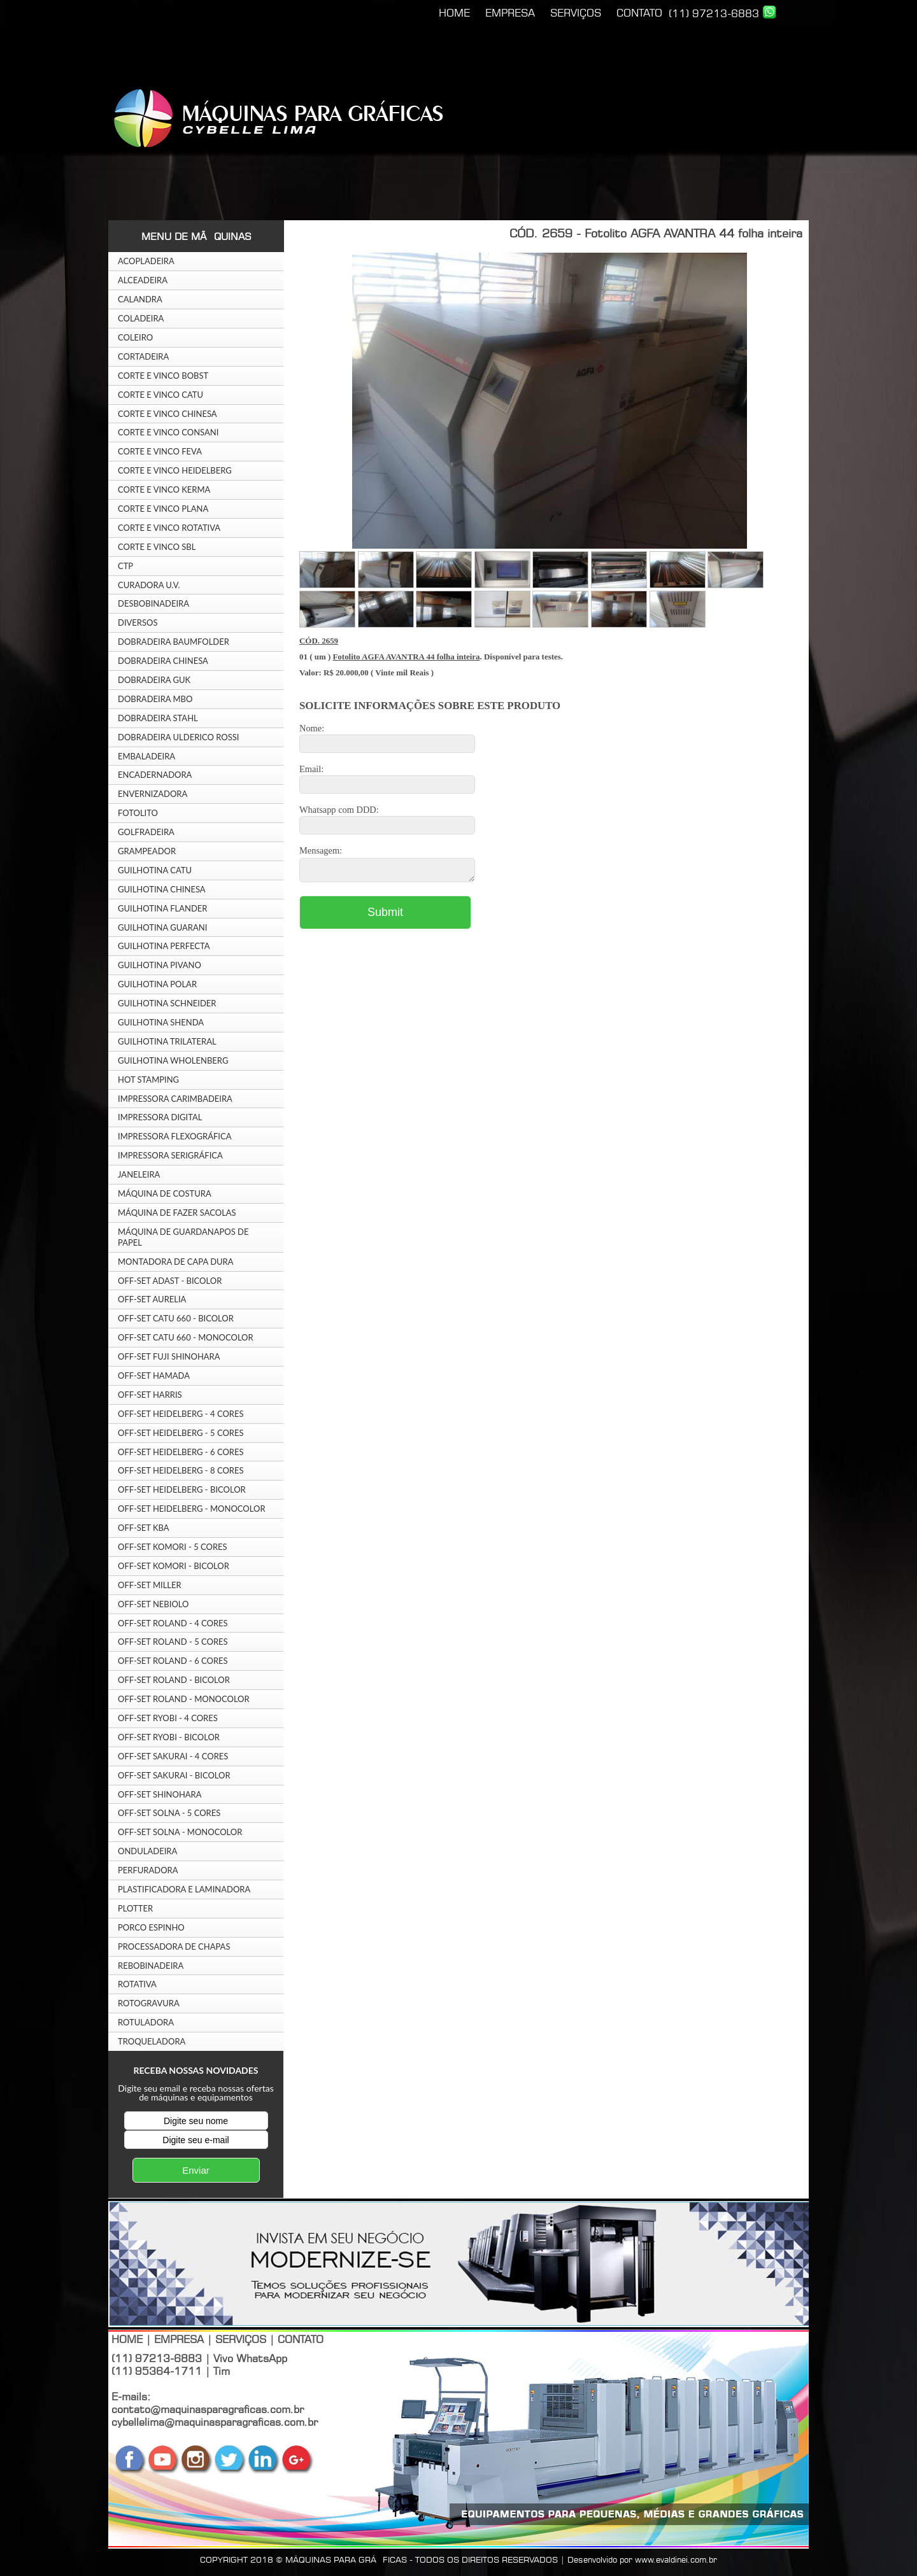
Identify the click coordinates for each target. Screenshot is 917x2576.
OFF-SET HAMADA (154, 1375)
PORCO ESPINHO (151, 1927)
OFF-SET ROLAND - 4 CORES (173, 1623)
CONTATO (639, 12)
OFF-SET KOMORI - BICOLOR (173, 1566)
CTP (125, 566)
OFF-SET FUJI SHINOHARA (169, 1356)
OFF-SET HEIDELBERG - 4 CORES (181, 1414)
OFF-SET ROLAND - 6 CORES (173, 1661)
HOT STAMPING (148, 1079)
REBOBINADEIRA (150, 1965)
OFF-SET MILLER (149, 1585)
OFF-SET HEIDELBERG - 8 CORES (181, 1470)
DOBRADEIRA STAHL (158, 718)
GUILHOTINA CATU (155, 870)
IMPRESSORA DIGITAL (160, 1117)
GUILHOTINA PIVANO (159, 965)
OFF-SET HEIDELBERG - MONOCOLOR (192, 1508)
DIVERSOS (138, 622)
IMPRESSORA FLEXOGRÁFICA (174, 1136)
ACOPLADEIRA (146, 261)
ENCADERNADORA (155, 775)
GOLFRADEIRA (146, 832)
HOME (454, 12)
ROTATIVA (137, 1984)
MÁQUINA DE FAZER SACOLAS (177, 1212)
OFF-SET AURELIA (152, 1299)
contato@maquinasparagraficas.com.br (207, 2409)
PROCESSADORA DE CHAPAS (174, 1946)
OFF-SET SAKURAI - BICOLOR (174, 1775)
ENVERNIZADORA (152, 794)
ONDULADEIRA (147, 1851)
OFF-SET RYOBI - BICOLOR (169, 1737)
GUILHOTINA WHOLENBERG (173, 1060)
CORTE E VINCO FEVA (160, 451)
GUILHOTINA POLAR (157, 984)
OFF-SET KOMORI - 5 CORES (172, 1547)
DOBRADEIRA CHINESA (163, 661)
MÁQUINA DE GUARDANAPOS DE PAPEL (183, 1237)
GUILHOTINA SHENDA (161, 1022)
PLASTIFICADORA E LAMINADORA (184, 1889)
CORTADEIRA (143, 356)
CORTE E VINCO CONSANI (168, 432)
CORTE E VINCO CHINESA (167, 414)
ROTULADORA (146, 2022)
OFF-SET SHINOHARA (160, 1794)
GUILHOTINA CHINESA (162, 889)
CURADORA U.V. (149, 585)
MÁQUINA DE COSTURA (164, 1193)
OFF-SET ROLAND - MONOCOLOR (184, 1699)
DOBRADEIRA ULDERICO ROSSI (178, 737)
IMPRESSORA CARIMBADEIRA (175, 1099)
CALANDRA (140, 299)
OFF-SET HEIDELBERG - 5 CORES (181, 1433)
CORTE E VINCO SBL (156, 547)
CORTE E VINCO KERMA (164, 489)
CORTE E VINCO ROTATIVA (169, 528)
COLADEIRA (141, 318)
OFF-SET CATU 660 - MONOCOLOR (185, 1337)
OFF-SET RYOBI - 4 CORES (168, 1718)
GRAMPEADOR (147, 851)
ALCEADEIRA (142, 280)
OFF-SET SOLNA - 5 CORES (169, 1813)
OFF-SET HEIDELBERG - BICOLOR (182, 1489)
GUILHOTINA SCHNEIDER (167, 1003)
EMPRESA (510, 12)
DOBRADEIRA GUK (154, 680)
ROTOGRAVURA (149, 2003)
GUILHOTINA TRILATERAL (167, 1041)
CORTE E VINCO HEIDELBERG (175, 470)
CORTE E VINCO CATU (160, 395)
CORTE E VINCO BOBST (163, 375)
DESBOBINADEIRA (153, 603)
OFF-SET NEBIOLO (153, 1604)
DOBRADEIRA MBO (155, 699)
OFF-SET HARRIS (150, 1395)
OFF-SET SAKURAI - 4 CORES (173, 1756)
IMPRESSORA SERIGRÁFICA (170, 1155)
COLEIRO (135, 337)
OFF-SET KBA (143, 1528)
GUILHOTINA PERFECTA (164, 946)
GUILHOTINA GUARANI (162, 927)
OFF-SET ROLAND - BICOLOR (174, 1680)
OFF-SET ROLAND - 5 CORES (173, 1641)
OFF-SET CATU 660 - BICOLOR (176, 1318)
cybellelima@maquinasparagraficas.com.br (214, 2422)
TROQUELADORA (151, 2041)
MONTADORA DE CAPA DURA (176, 1261)
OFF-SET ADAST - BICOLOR (170, 1281)
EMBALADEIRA (146, 756)
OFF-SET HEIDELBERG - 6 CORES (181, 1452)
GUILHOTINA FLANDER (163, 908)
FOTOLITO (138, 813)
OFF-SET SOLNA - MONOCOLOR (180, 1832)
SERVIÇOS (575, 12)
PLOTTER (135, 1908)
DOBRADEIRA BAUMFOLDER (173, 642)
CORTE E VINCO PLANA (163, 508)
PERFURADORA (148, 1870)
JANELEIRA (139, 1174)
